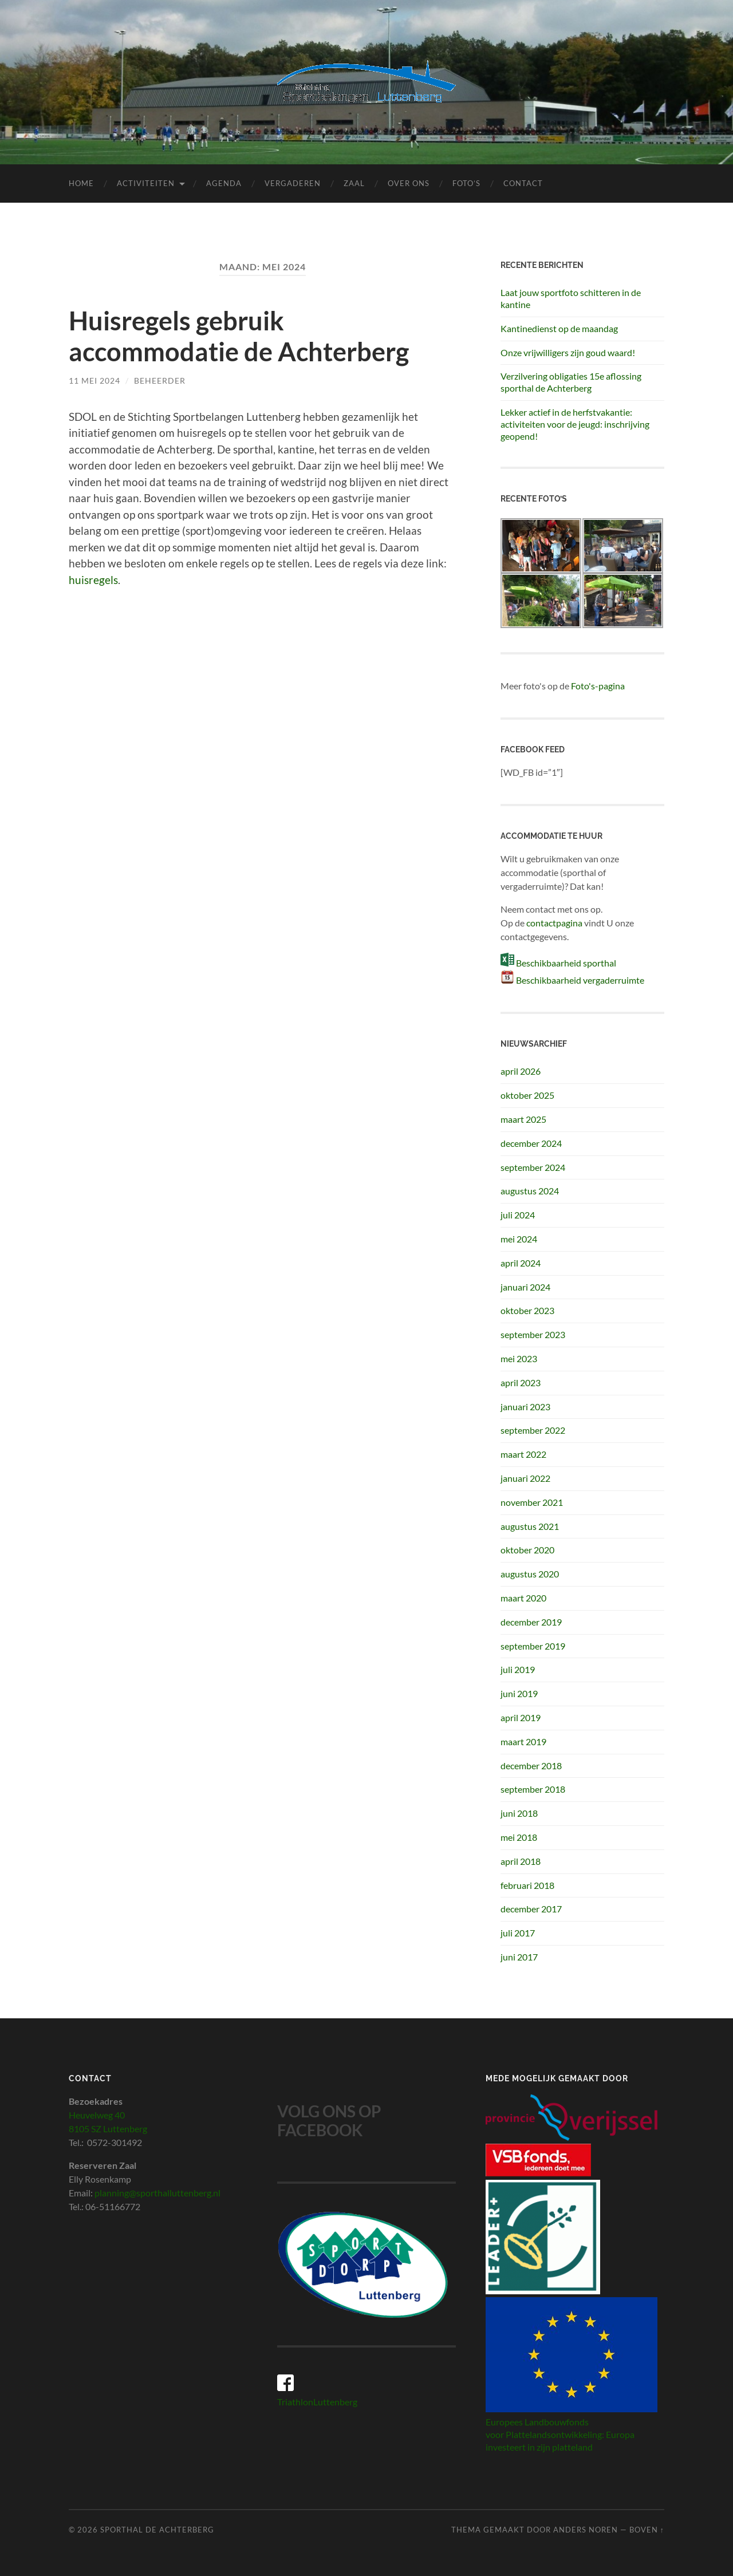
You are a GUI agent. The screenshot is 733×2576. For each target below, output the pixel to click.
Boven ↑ (646, 2529)
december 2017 (531, 1908)
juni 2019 (519, 1693)
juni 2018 (519, 1813)
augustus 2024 (530, 1190)
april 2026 (521, 1071)
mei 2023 (519, 1358)
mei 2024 (519, 1238)
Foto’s (466, 183)
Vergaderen (293, 183)
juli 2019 (518, 1669)
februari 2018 (527, 1885)
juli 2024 (518, 1214)
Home (81, 183)
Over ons (408, 183)
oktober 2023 (527, 1310)
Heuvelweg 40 (97, 2114)
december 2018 (531, 1765)
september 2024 (533, 1167)
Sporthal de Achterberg (157, 2529)
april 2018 (521, 1861)
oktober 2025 (527, 1095)
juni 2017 (519, 1956)
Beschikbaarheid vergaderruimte (580, 980)
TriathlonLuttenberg (317, 2401)
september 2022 (533, 1430)
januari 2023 (525, 1406)
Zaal (354, 183)
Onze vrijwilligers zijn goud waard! (568, 352)
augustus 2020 (530, 1573)
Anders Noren (585, 2529)
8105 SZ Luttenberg (108, 2128)
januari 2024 (525, 1286)
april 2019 (521, 1717)
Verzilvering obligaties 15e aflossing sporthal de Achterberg (571, 381)
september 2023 (533, 1334)
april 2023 (521, 1382)
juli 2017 (518, 1932)
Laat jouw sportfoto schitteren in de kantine (571, 298)
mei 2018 (519, 1837)
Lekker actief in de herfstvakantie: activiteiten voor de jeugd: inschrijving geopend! (575, 424)
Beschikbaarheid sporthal (566, 962)
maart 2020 (523, 1597)
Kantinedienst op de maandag (559, 328)
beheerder (160, 380)
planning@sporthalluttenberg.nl (157, 2192)
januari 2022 (525, 1478)
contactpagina (554, 922)
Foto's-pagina (598, 685)
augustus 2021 (530, 1526)
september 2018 (533, 1789)
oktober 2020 (527, 1549)
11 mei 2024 (94, 380)
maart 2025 (523, 1119)
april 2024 (521, 1262)
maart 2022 (523, 1454)
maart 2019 (523, 1741)
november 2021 (532, 1502)
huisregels (93, 579)
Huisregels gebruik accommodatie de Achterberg (239, 336)
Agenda (224, 183)
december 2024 (531, 1143)
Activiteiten (146, 183)
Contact (523, 183)
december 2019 (531, 1621)
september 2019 (533, 1645)
